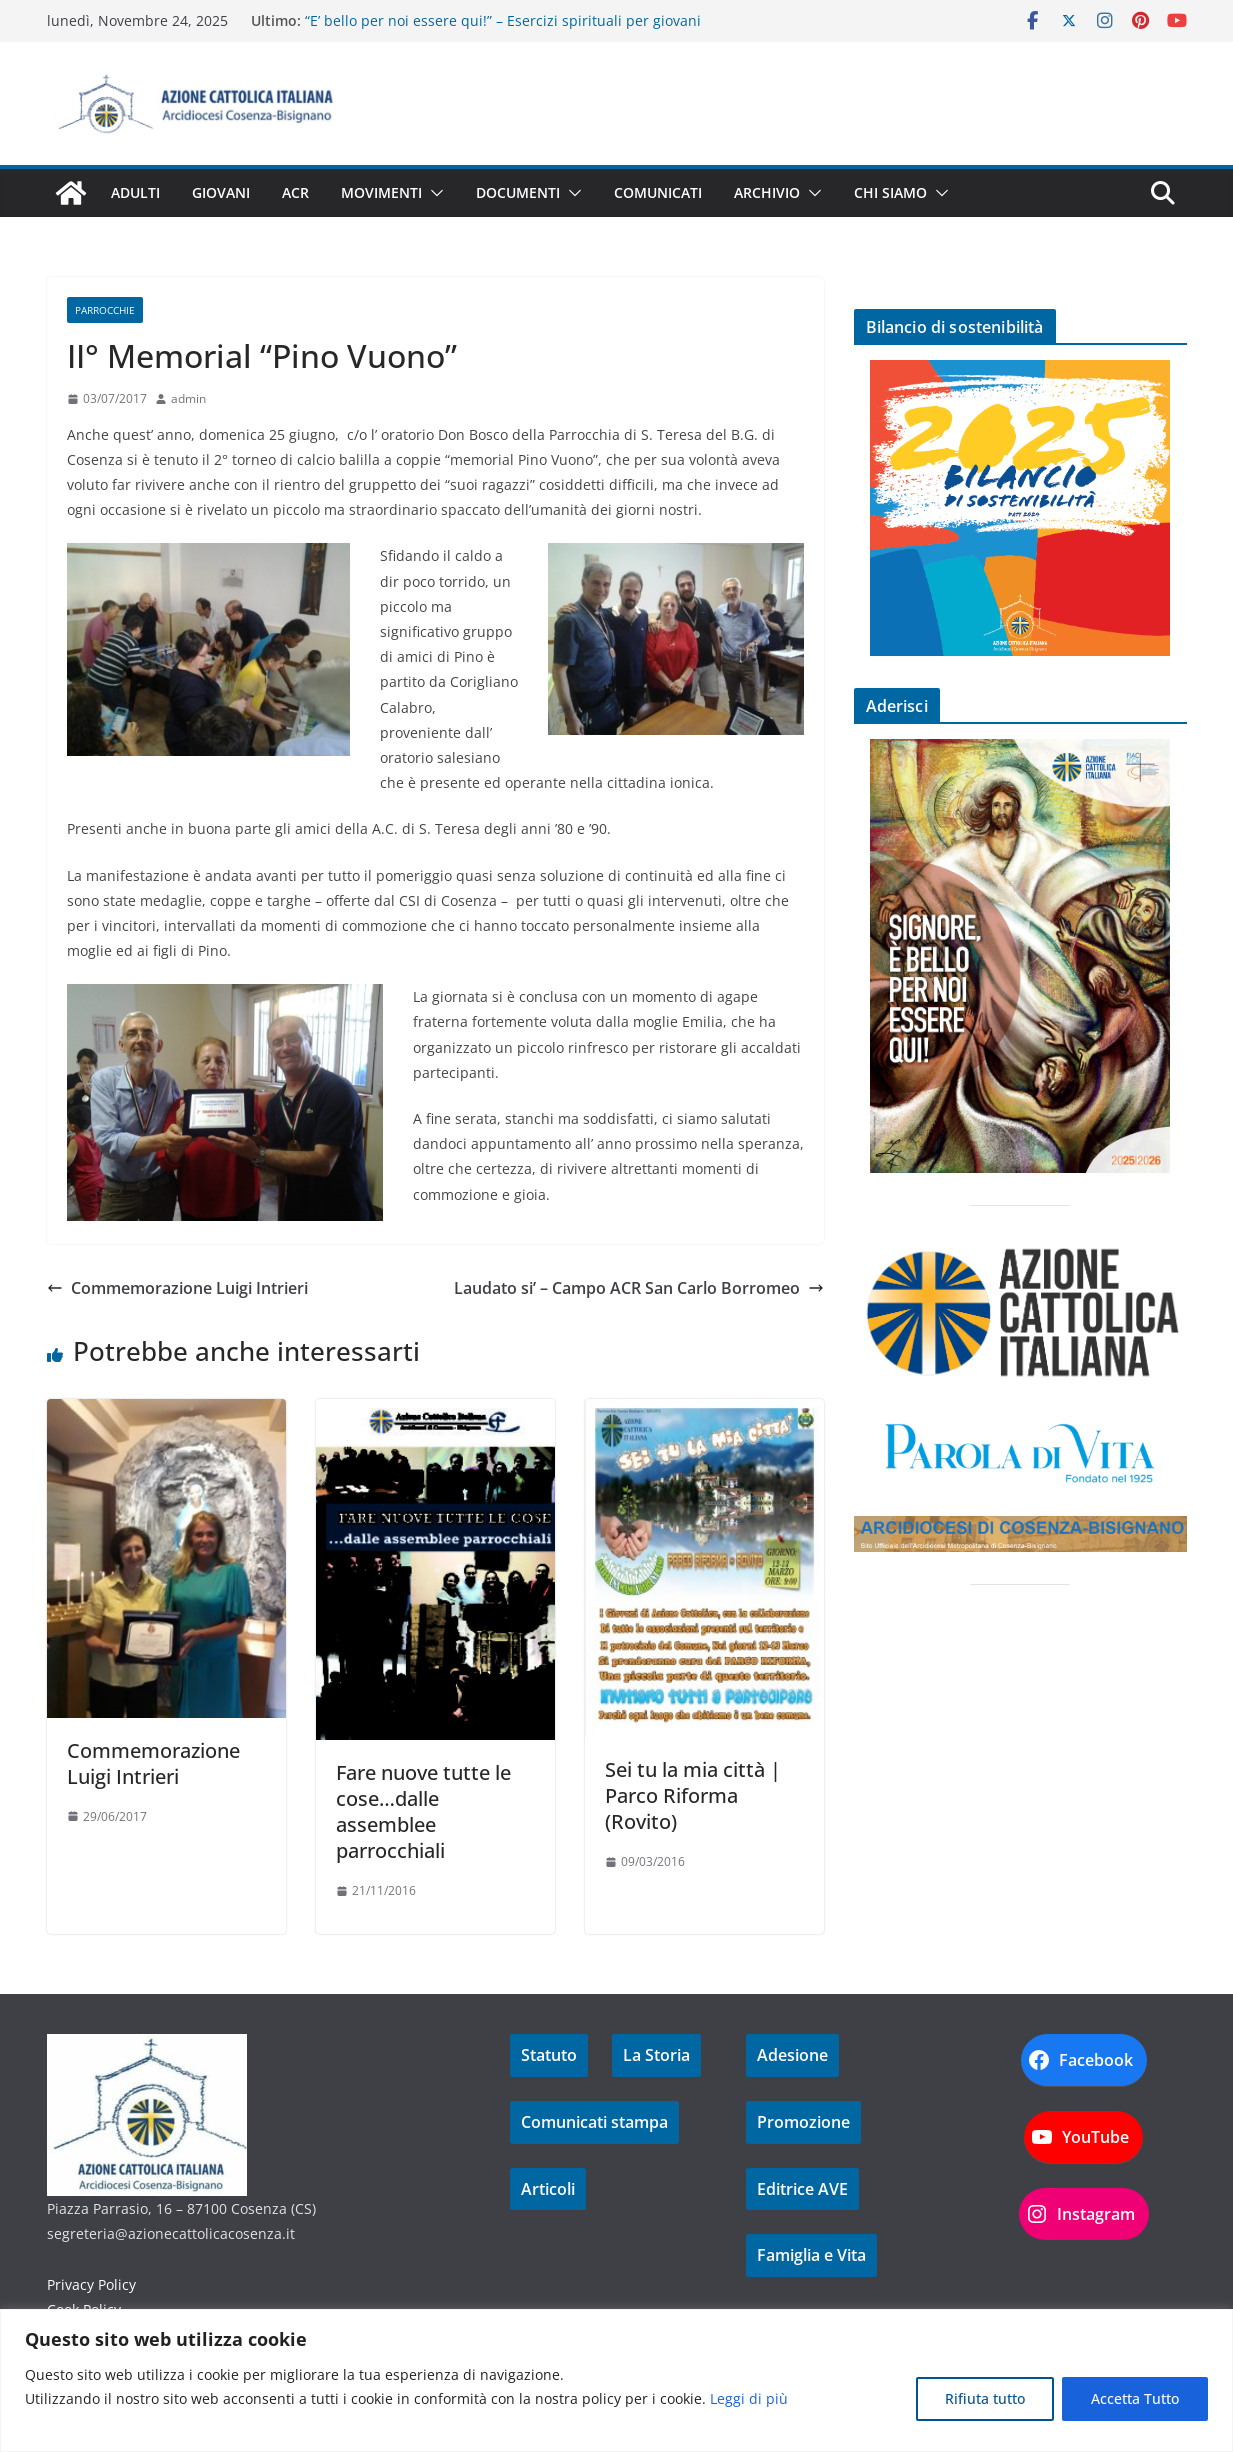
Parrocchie (105, 310)
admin (188, 398)
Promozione (803, 2122)
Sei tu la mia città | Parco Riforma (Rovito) (693, 1795)
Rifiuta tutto (985, 2398)
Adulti (135, 192)
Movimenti (381, 192)
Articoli (548, 2189)
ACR (295, 192)
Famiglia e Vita (811, 2255)
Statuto (549, 2055)
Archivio (767, 192)
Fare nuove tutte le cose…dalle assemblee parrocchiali (423, 1811)
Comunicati (658, 192)
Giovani (221, 192)
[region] (616, 2380)
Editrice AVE (802, 2189)
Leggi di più (749, 2398)
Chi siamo (890, 192)
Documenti (518, 192)
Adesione (792, 2055)
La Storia (656, 2055)
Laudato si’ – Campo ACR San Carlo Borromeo (639, 1288)
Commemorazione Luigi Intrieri (177, 1288)
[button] (433, 193)
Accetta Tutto (1135, 2398)
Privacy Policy (91, 2284)
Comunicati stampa (594, 2122)
